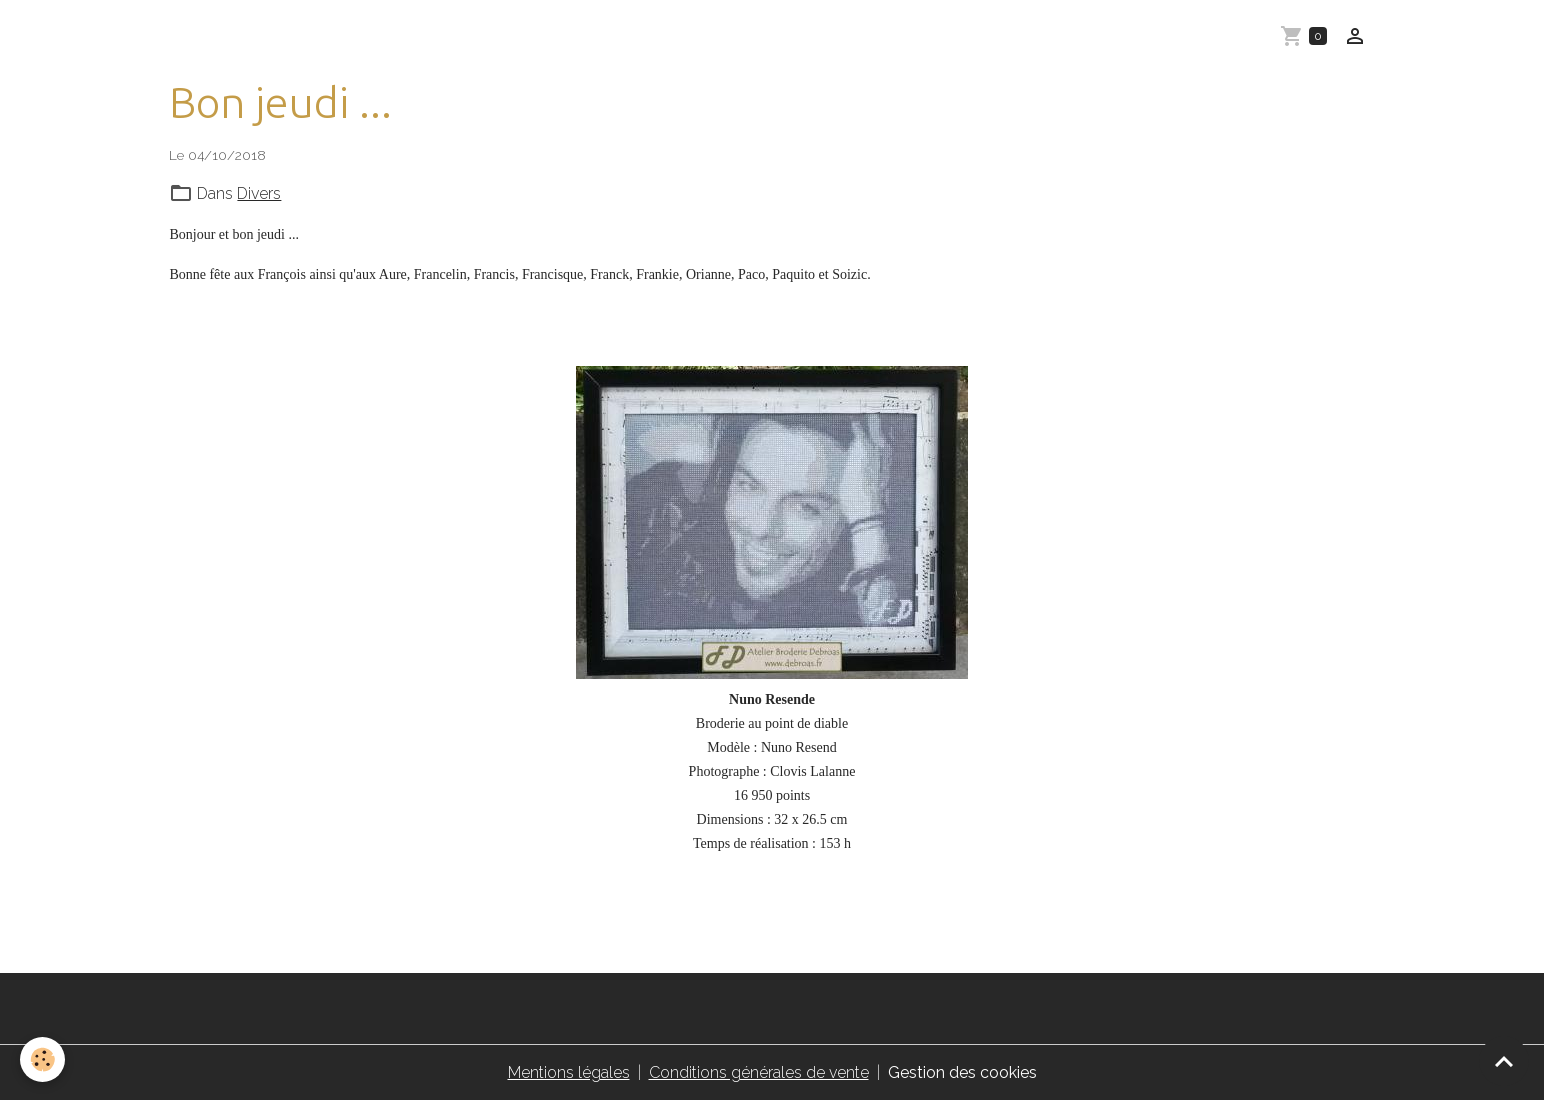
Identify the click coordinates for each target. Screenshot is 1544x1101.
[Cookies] (42, 1059)
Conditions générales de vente (759, 1072)
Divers (259, 193)
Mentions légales (569, 1072)
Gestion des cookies (962, 1072)
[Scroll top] (1504, 1061)
